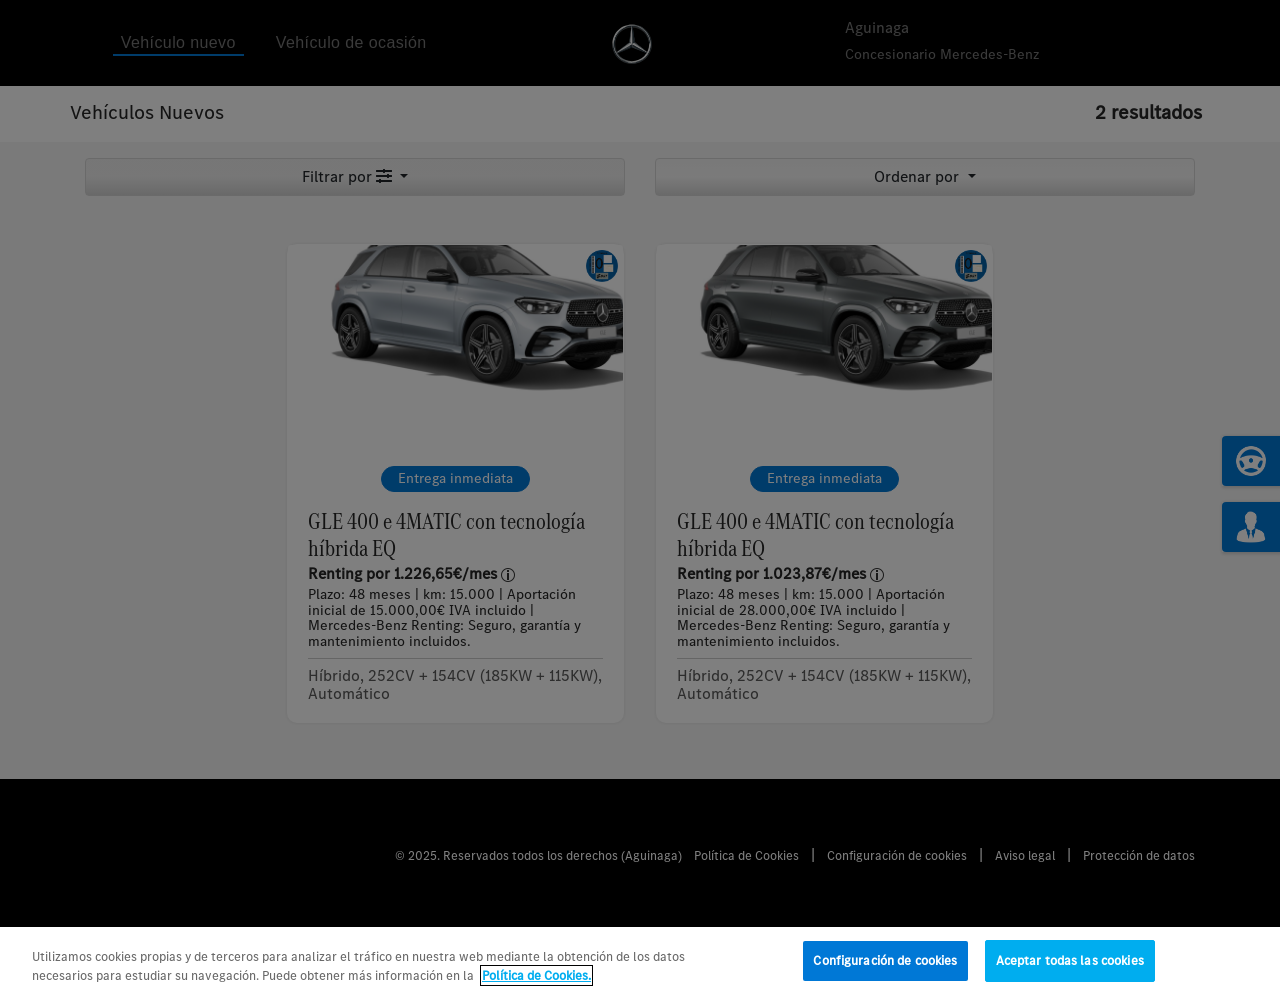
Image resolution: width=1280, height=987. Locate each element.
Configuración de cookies (885, 966)
